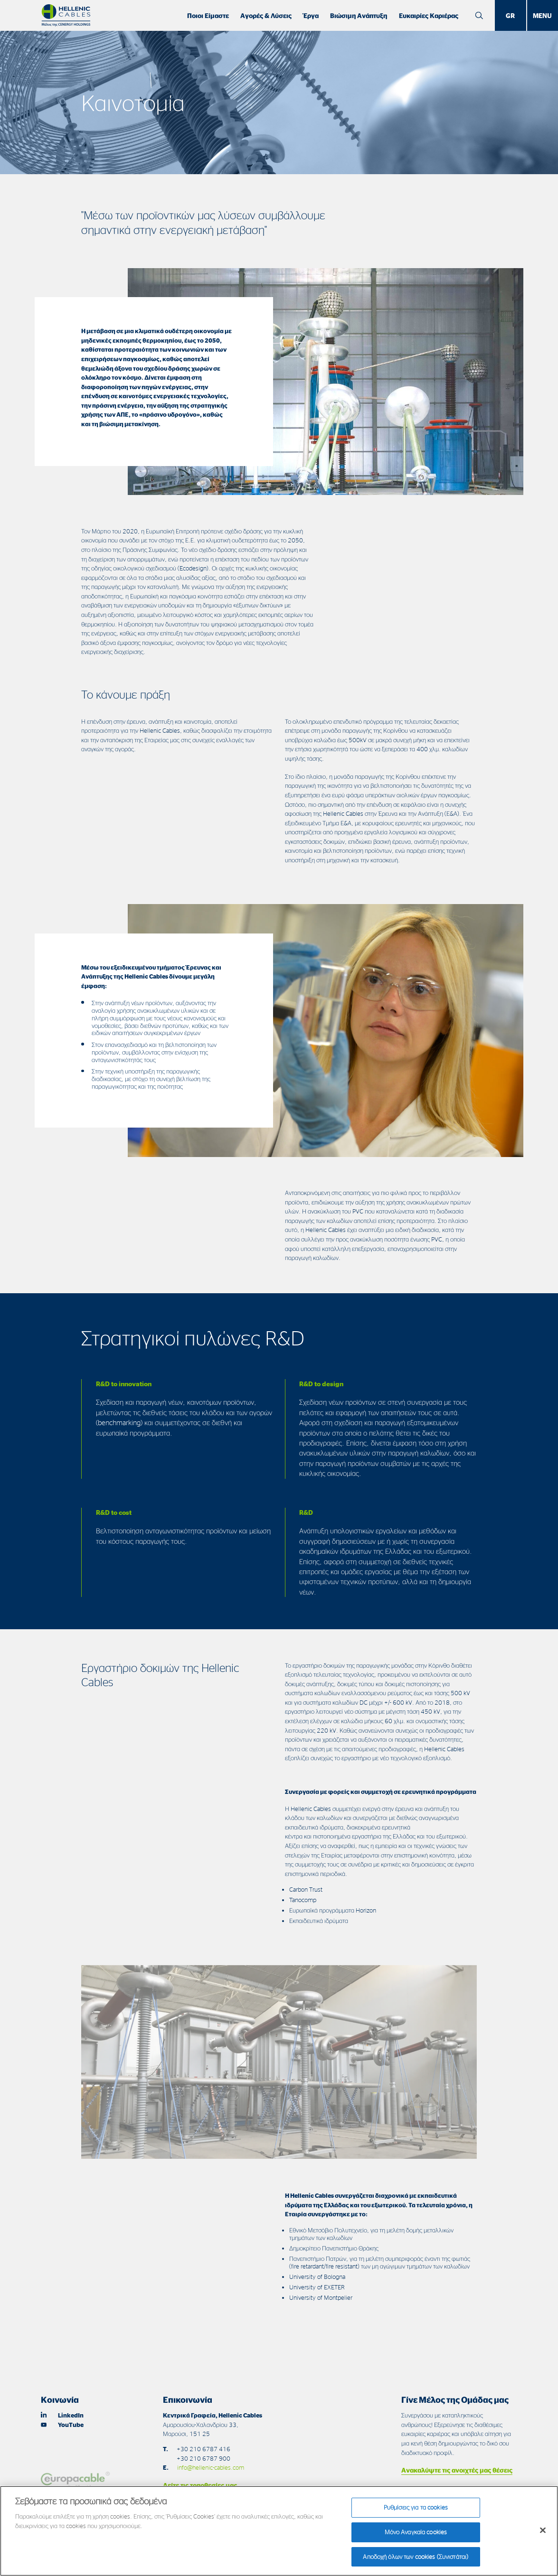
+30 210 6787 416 (203, 2448)
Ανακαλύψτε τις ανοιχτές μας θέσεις (456, 2469)
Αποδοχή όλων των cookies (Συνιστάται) (415, 2560)
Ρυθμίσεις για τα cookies (416, 2511)
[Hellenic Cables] (66, 15)
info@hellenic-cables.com (210, 2467)
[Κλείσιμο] (542, 2534)
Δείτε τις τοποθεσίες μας (200, 2485)
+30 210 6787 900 (203, 2458)
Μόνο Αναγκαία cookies (416, 2536)
